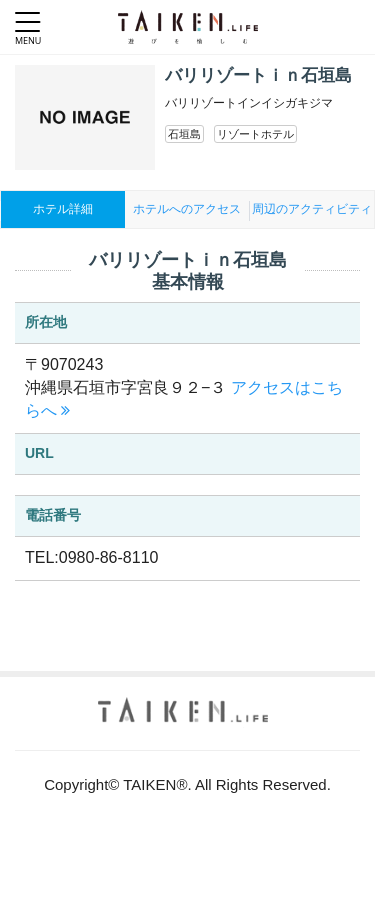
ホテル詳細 (63, 209)
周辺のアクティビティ (312, 209)
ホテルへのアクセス (187, 209)
